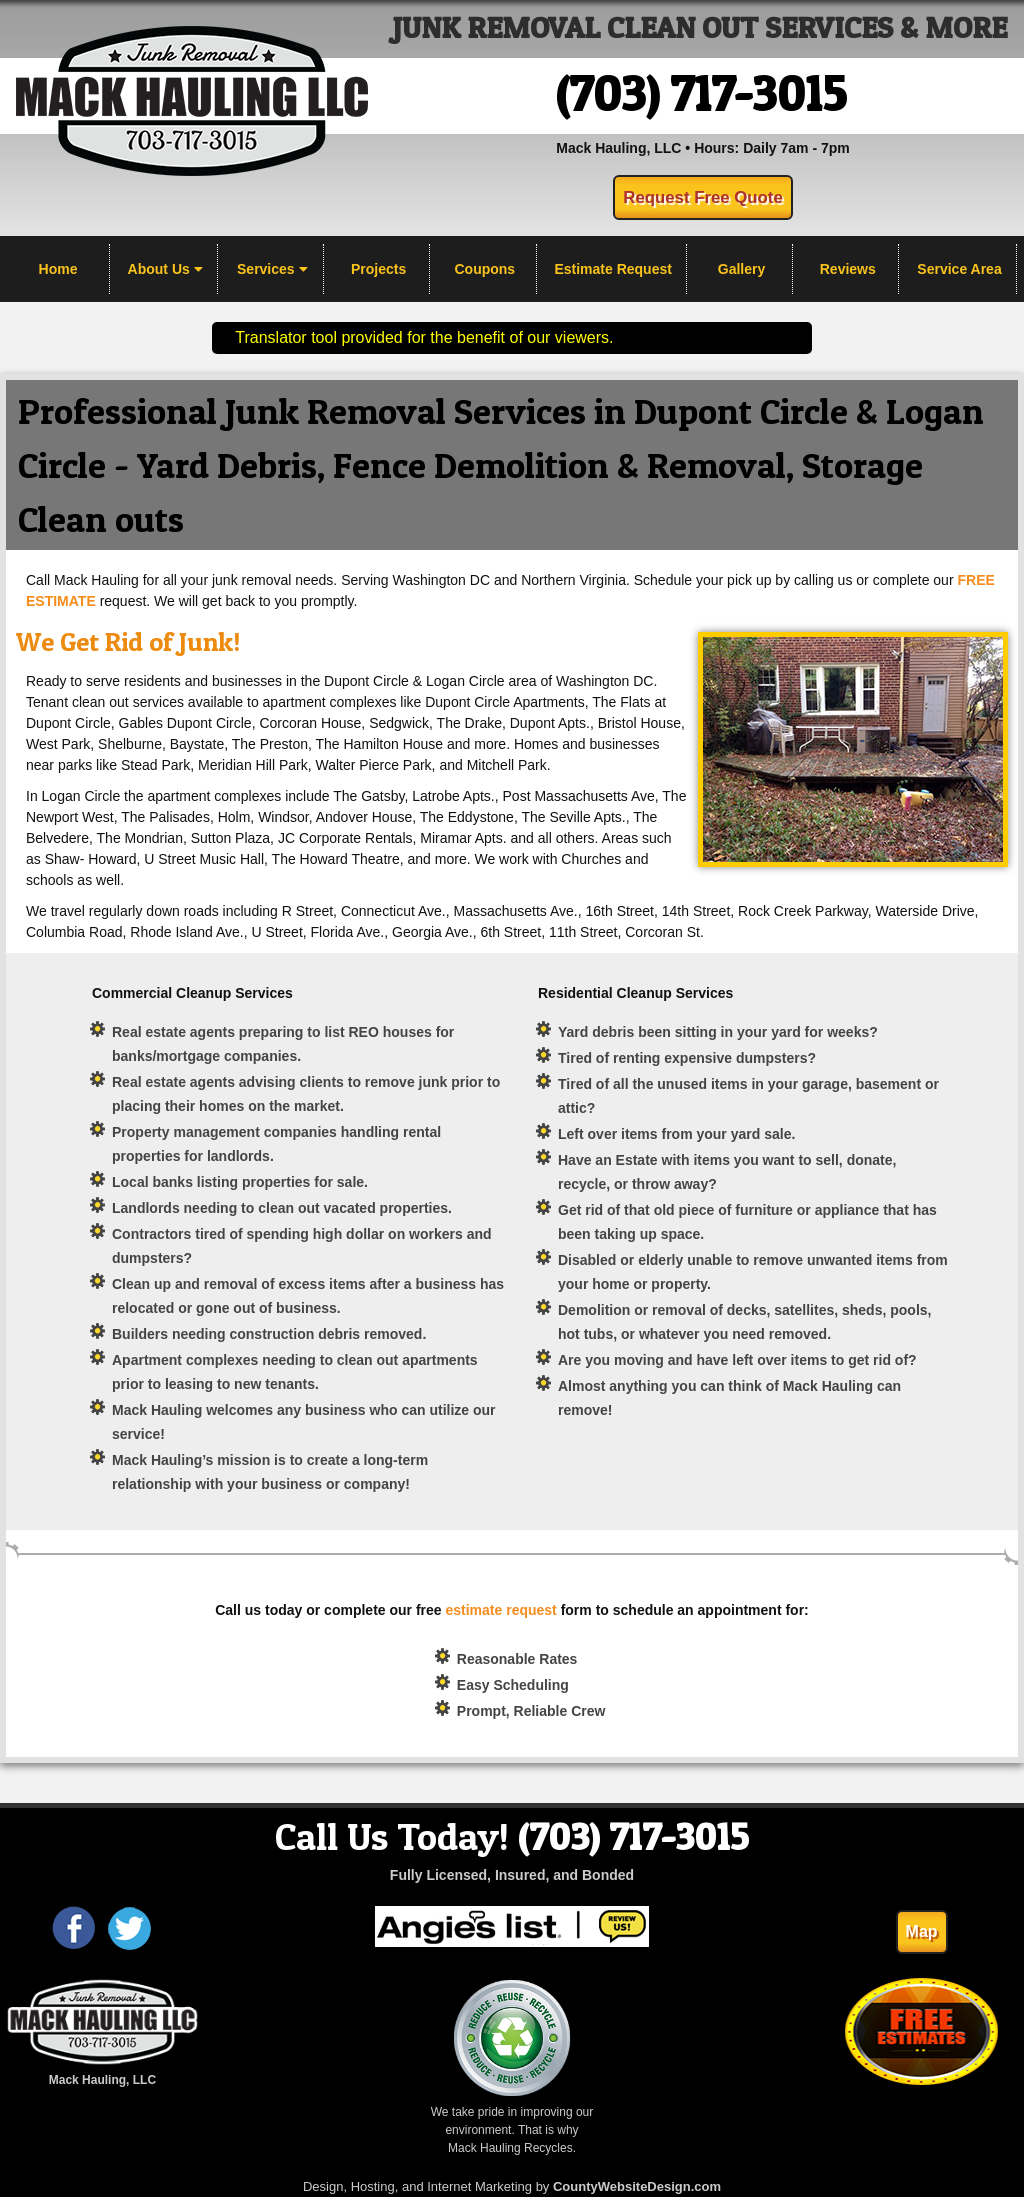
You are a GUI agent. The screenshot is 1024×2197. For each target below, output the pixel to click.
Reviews (848, 269)
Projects (378, 269)
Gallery (741, 269)
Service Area (959, 269)
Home (58, 269)
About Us (165, 269)
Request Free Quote (702, 197)
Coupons (485, 269)
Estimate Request (612, 269)
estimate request (500, 1610)
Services (272, 269)
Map (922, 1931)
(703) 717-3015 (701, 93)
